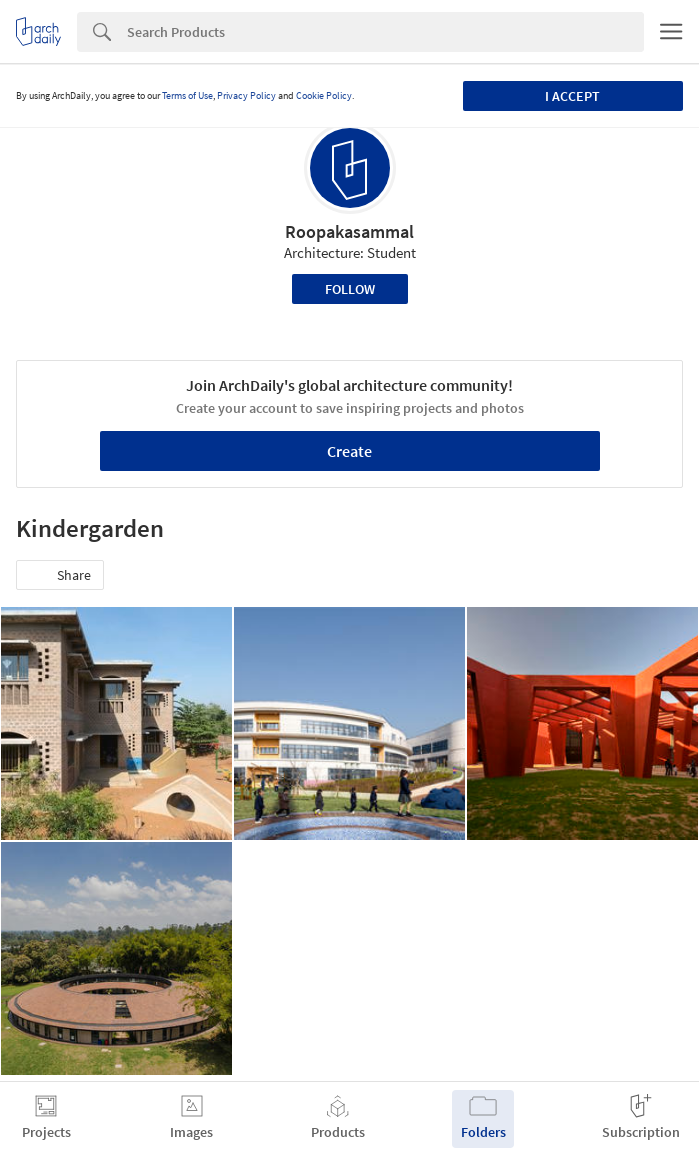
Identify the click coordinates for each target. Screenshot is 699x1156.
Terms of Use (187, 95)
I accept (572, 96)
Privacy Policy (246, 95)
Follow (350, 289)
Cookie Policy (324, 95)
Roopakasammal (349, 231)
